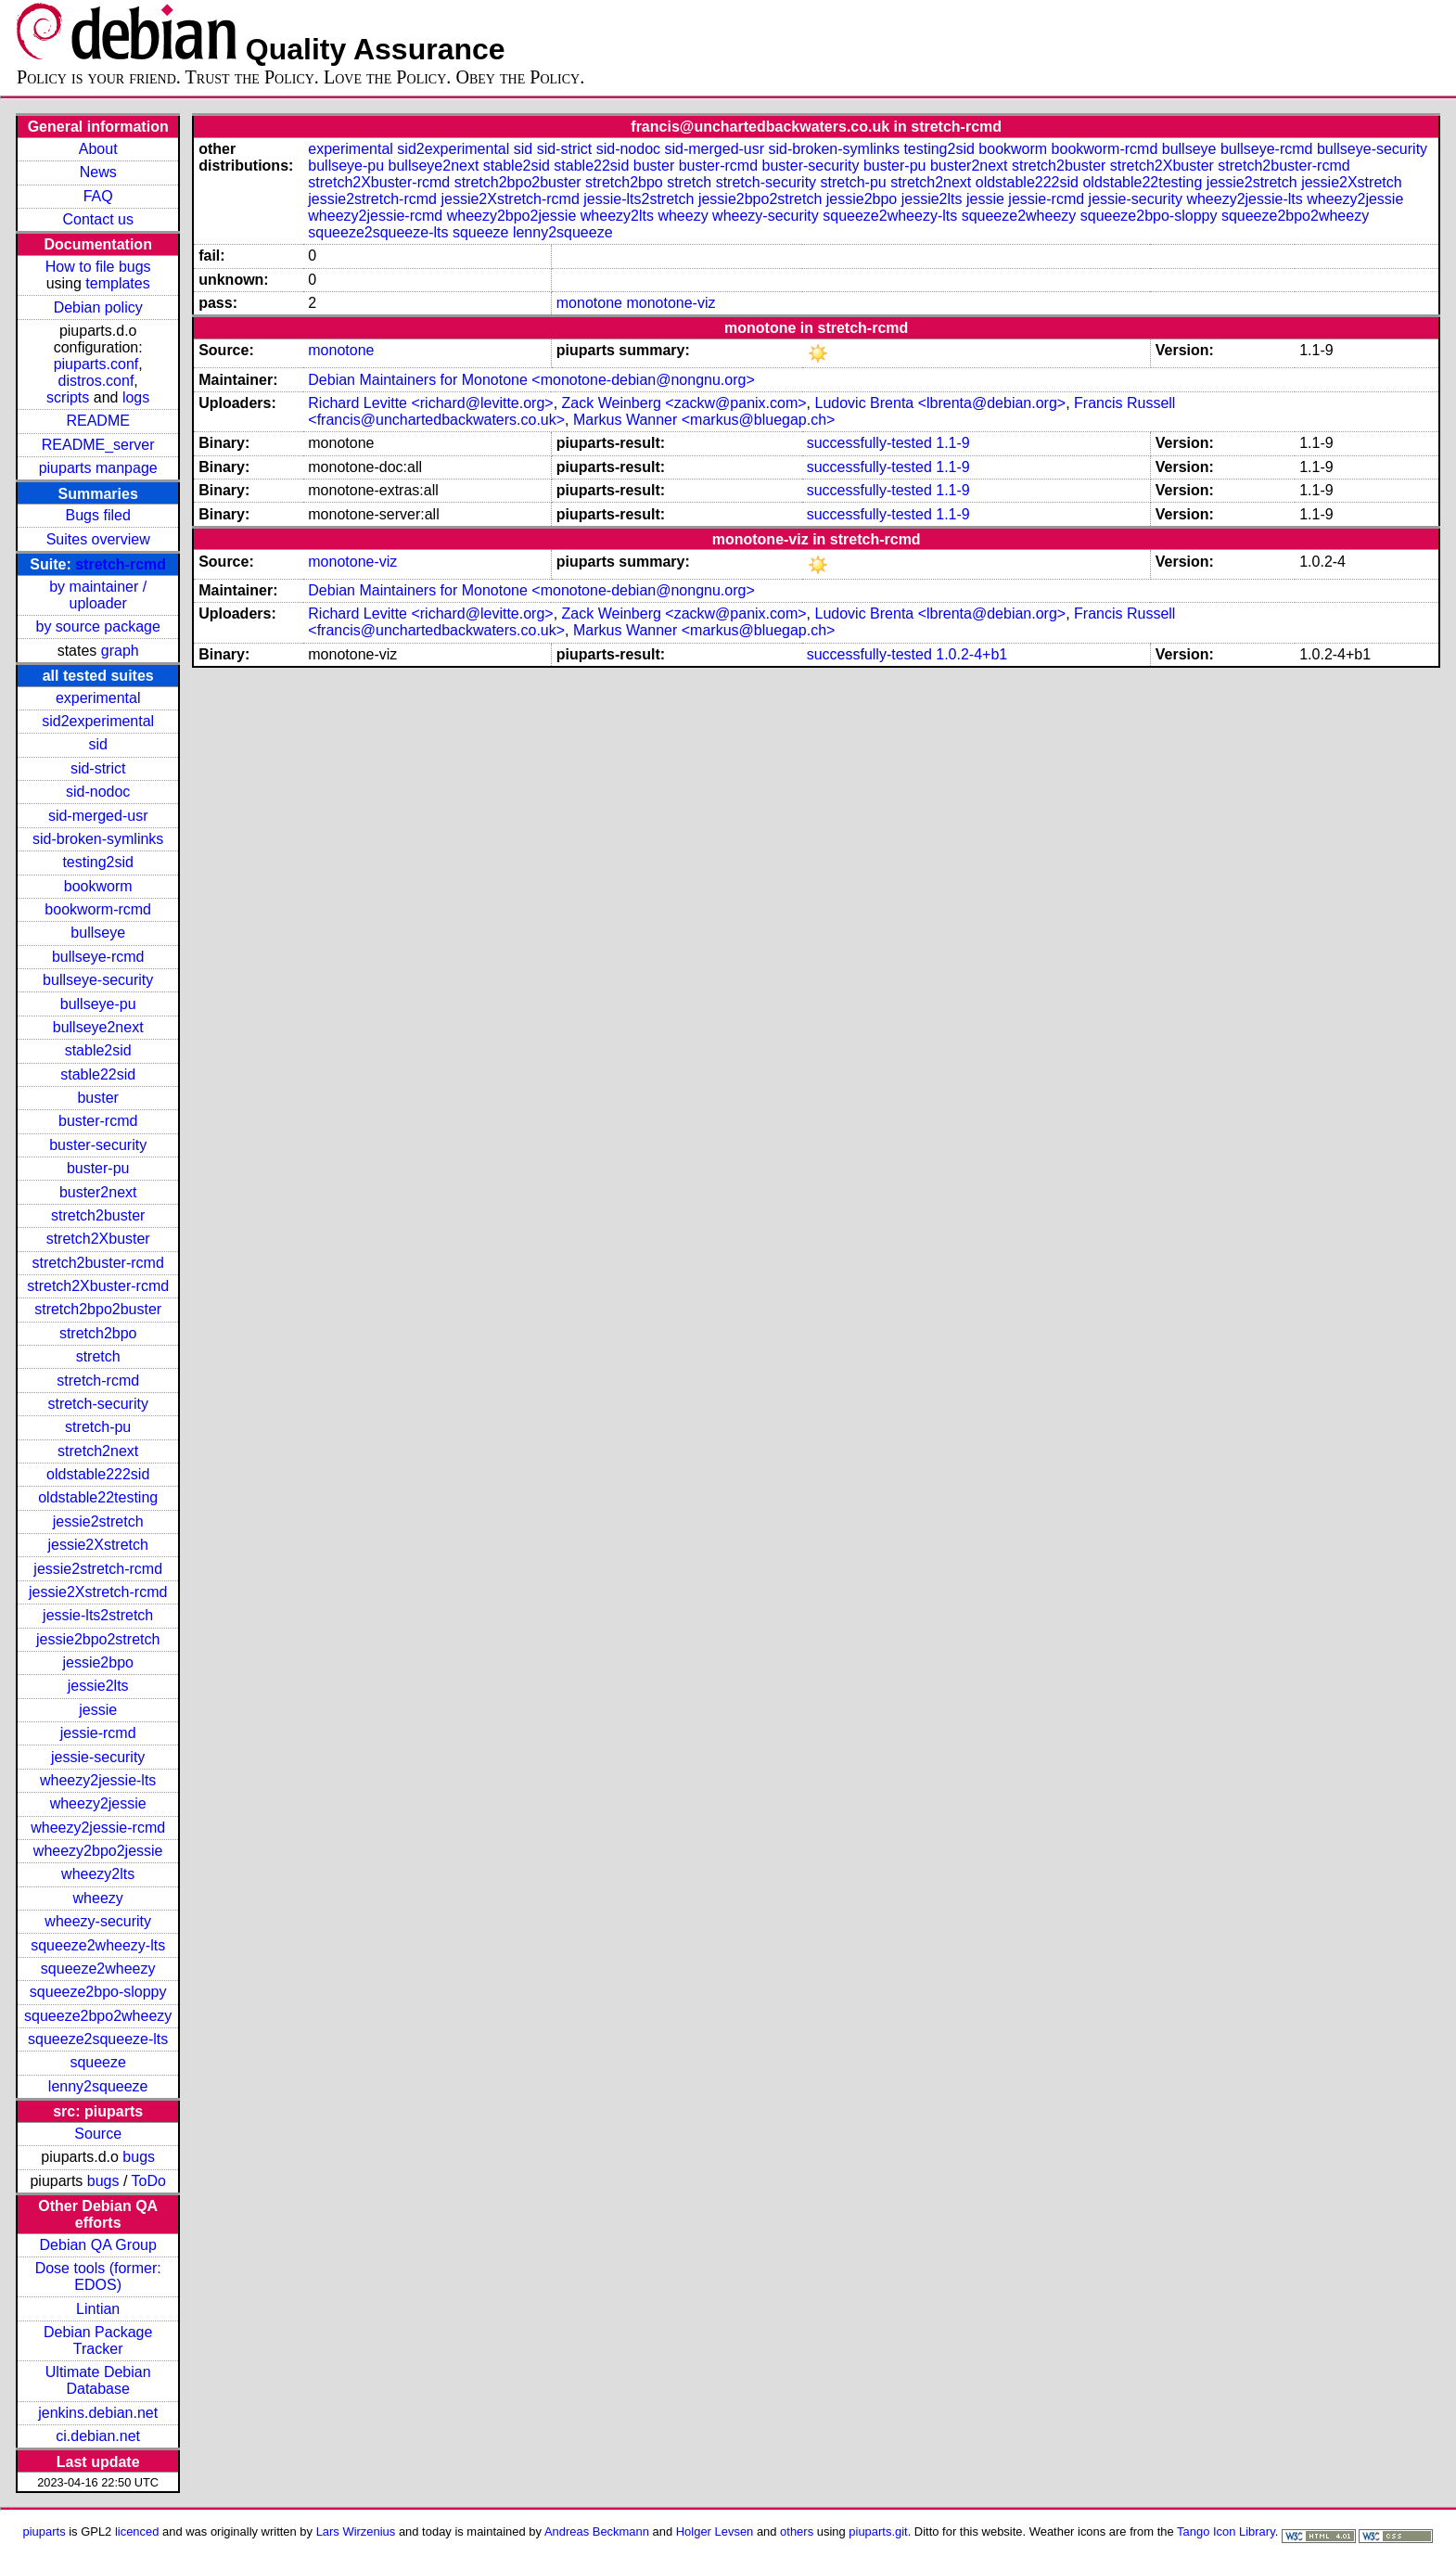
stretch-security (97, 1404)
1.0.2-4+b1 (971, 654)
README (97, 420)
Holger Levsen (715, 2531)
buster (97, 1098)
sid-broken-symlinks (97, 839)
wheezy (98, 1898)
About (98, 149)
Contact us (97, 219)
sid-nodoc (98, 791)
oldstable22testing (98, 1497)
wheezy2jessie (98, 1803)
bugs (138, 2157)
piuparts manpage (98, 468)
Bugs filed (98, 515)
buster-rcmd (97, 1121)
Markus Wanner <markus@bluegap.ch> (704, 420)
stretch (98, 1356)
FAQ (98, 196)
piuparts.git (878, 2531)
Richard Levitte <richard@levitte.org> (430, 403)
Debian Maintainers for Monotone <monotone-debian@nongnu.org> (531, 380)
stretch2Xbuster (98, 1239)
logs (135, 397)
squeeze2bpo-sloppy (98, 1992)
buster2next (98, 1192)
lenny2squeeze (98, 2086)
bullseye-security (98, 980)
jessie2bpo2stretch (98, 1639)
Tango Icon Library (1226, 2531)
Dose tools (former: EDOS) (98, 2276)
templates (117, 283)
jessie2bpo (98, 1662)
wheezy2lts (97, 1874)
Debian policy (98, 307)
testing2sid (98, 862)
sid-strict (98, 768)
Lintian (98, 2309)
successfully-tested (869, 443)
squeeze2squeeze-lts (98, 2039)
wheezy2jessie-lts (98, 1780)
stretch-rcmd (120, 564)
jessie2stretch (98, 1521)
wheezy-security (98, 1921)
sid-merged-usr (98, 816)
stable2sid (98, 1050)
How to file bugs (98, 267)
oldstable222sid (97, 1474)
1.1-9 (952, 443)
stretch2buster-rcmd (98, 1263)
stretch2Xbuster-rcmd (98, 1286)
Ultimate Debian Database (98, 2380)
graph (120, 650)
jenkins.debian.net (98, 2413)
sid (97, 744)
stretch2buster (98, 1215)
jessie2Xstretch (97, 1545)
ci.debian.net (98, 2436)
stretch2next (97, 1451)
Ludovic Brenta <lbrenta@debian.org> (940, 403)
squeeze (98, 2062)
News (98, 172)
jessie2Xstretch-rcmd (98, 1592)
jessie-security (98, 1757)
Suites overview (98, 539)
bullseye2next (98, 1027)
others (796, 2531)
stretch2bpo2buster (97, 1309)
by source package (98, 626)
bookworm (98, 886)
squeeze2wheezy (98, 1968)
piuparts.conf (96, 364)
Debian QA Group (98, 2245)
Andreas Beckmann (596, 2531)
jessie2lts (98, 1686)
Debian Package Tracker (98, 2340)
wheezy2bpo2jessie (98, 1851)
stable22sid (97, 1074)
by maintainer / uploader (98, 595)
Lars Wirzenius (356, 2531)
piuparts (44, 2531)
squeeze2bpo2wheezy (98, 2016)
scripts (67, 397)
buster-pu (98, 1168)
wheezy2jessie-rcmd (98, 1827)
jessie (98, 1710)
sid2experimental (98, 721)
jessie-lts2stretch (98, 1615)
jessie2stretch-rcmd (97, 1569)
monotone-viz (670, 303)
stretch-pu (98, 1427)
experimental (98, 698)
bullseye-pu (98, 1004)
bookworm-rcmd (98, 909)
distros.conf (96, 381)
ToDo (149, 2181)
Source (97, 2133)
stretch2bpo (98, 1333)
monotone (589, 303)
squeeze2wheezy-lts (98, 1945)
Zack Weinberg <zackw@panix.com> (684, 403)
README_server (98, 445)
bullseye (97, 932)
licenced (137, 2531)
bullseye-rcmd (98, 957)
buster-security (98, 1145)
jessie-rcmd (98, 1733)
